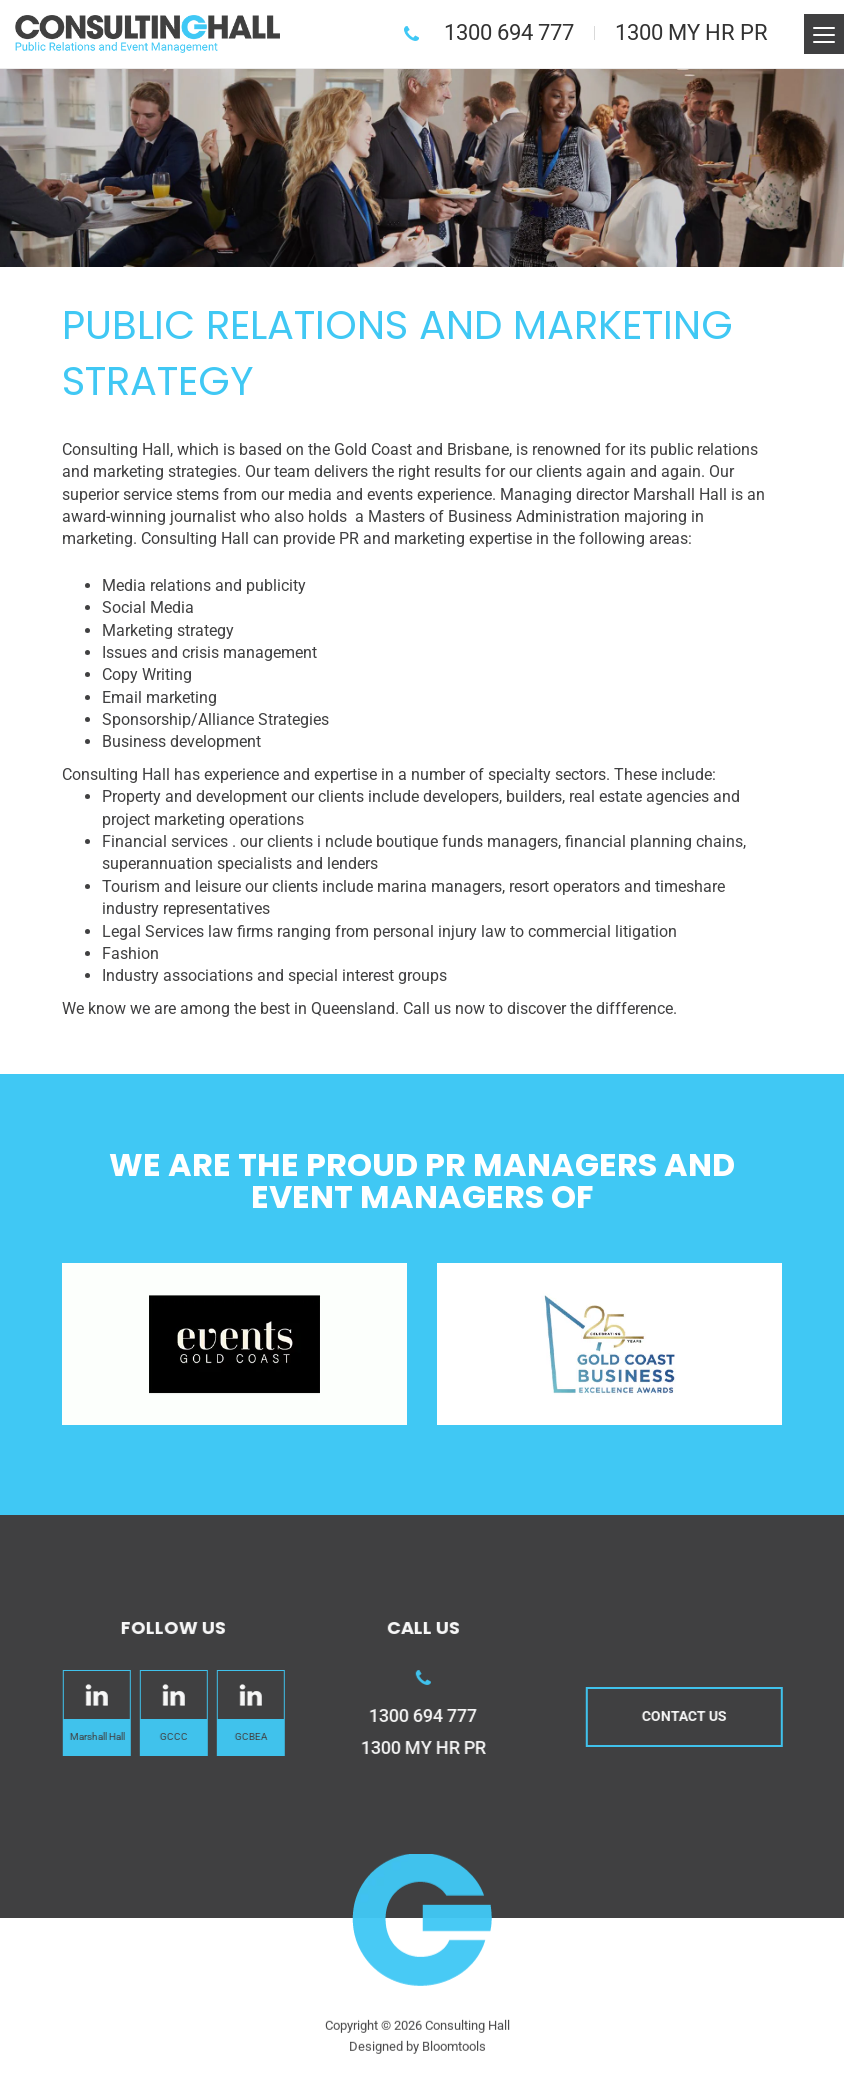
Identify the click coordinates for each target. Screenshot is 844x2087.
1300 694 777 (510, 32)
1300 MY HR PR (692, 32)
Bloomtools (454, 2055)
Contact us (693, 1716)
